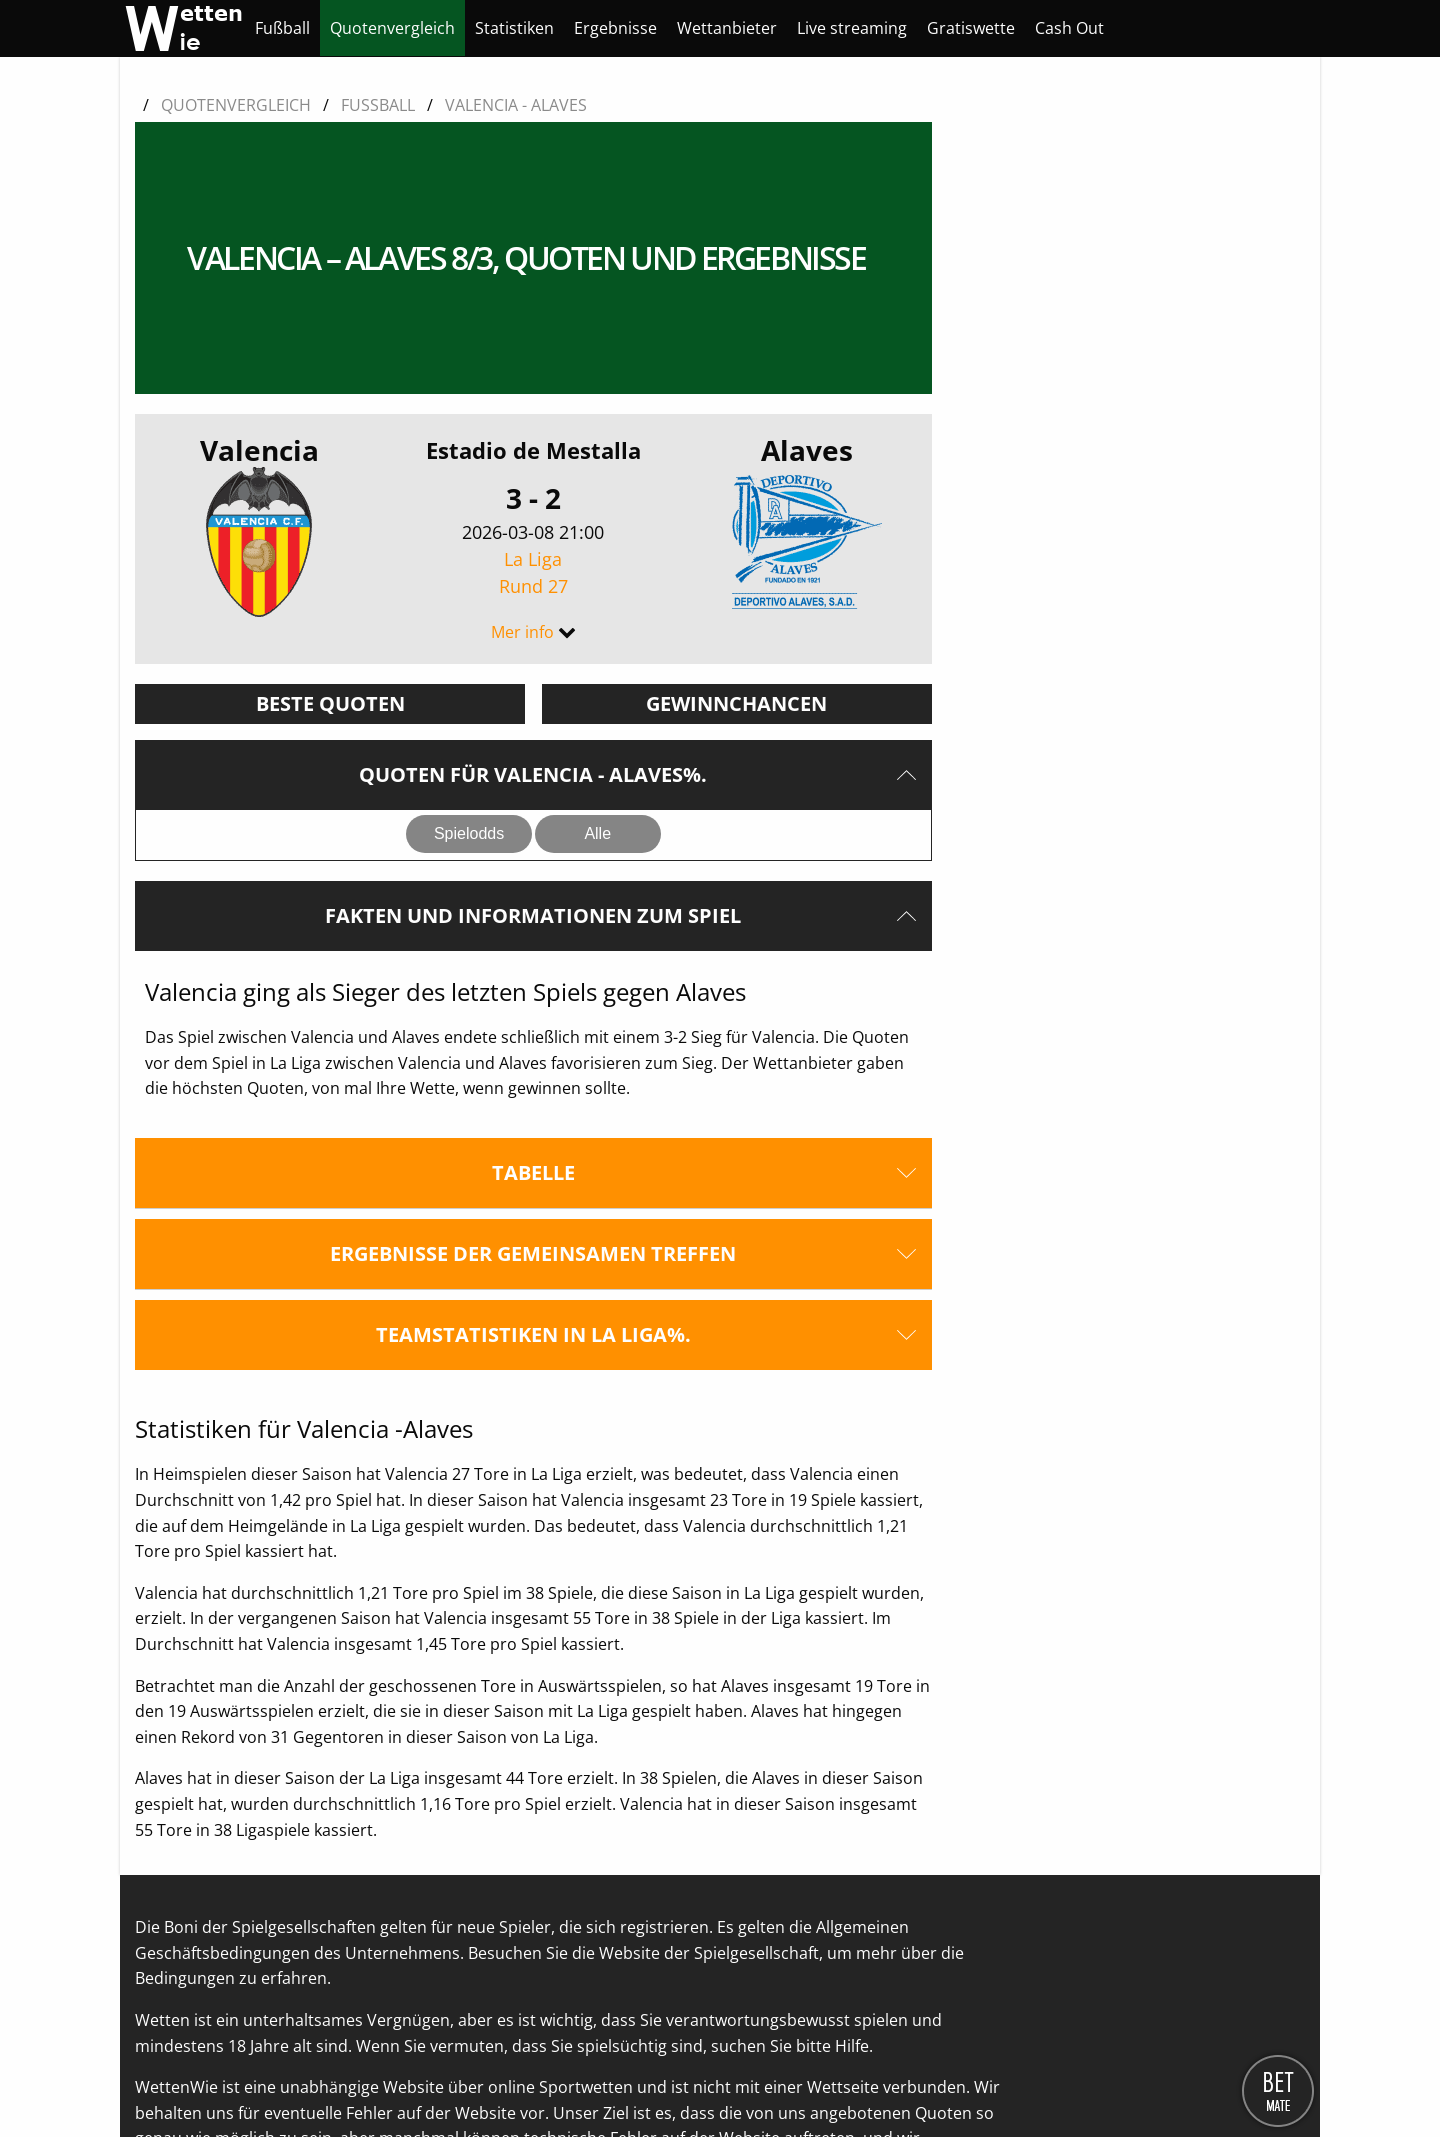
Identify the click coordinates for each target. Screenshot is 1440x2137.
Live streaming (852, 28)
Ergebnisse (615, 28)
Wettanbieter (727, 28)
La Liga (533, 397)
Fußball (282, 28)
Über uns (170, 2078)
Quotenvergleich (392, 28)
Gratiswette (971, 28)
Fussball (378, 105)
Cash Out (1069, 28)
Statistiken (514, 28)
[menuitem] (282, 28)
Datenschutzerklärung (465, 2078)
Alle (597, 657)
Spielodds (469, 657)
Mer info (522, 456)
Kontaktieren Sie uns (293, 2078)
